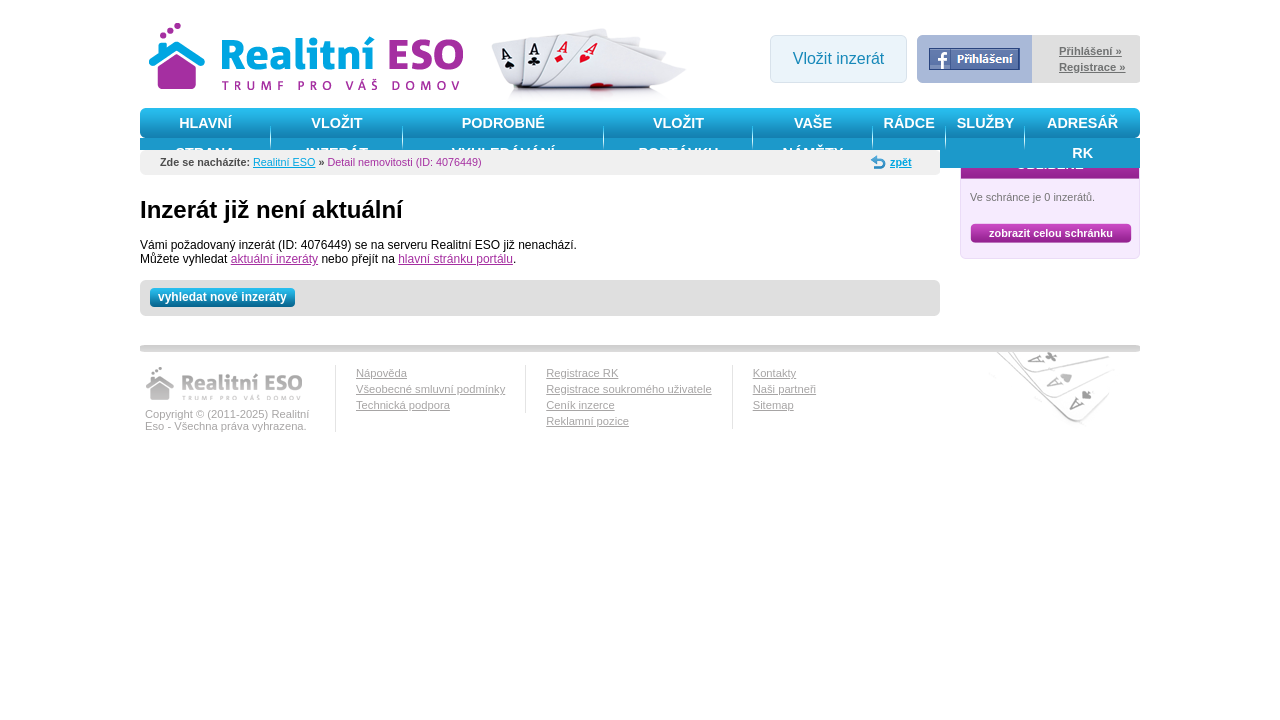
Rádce (909, 123)
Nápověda (381, 373)
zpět (901, 162)
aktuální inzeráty (274, 259)
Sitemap (773, 405)
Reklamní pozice (587, 421)
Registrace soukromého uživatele (628, 389)
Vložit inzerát (839, 58)
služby (986, 123)
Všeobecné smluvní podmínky (430, 389)
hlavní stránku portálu (455, 259)
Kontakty (775, 373)
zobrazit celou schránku (1051, 233)
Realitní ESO (284, 162)
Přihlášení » (1090, 51)
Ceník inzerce (580, 405)
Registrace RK (582, 373)
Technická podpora (403, 405)
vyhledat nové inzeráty (226, 297)
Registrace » (1092, 67)
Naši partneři (784, 389)
